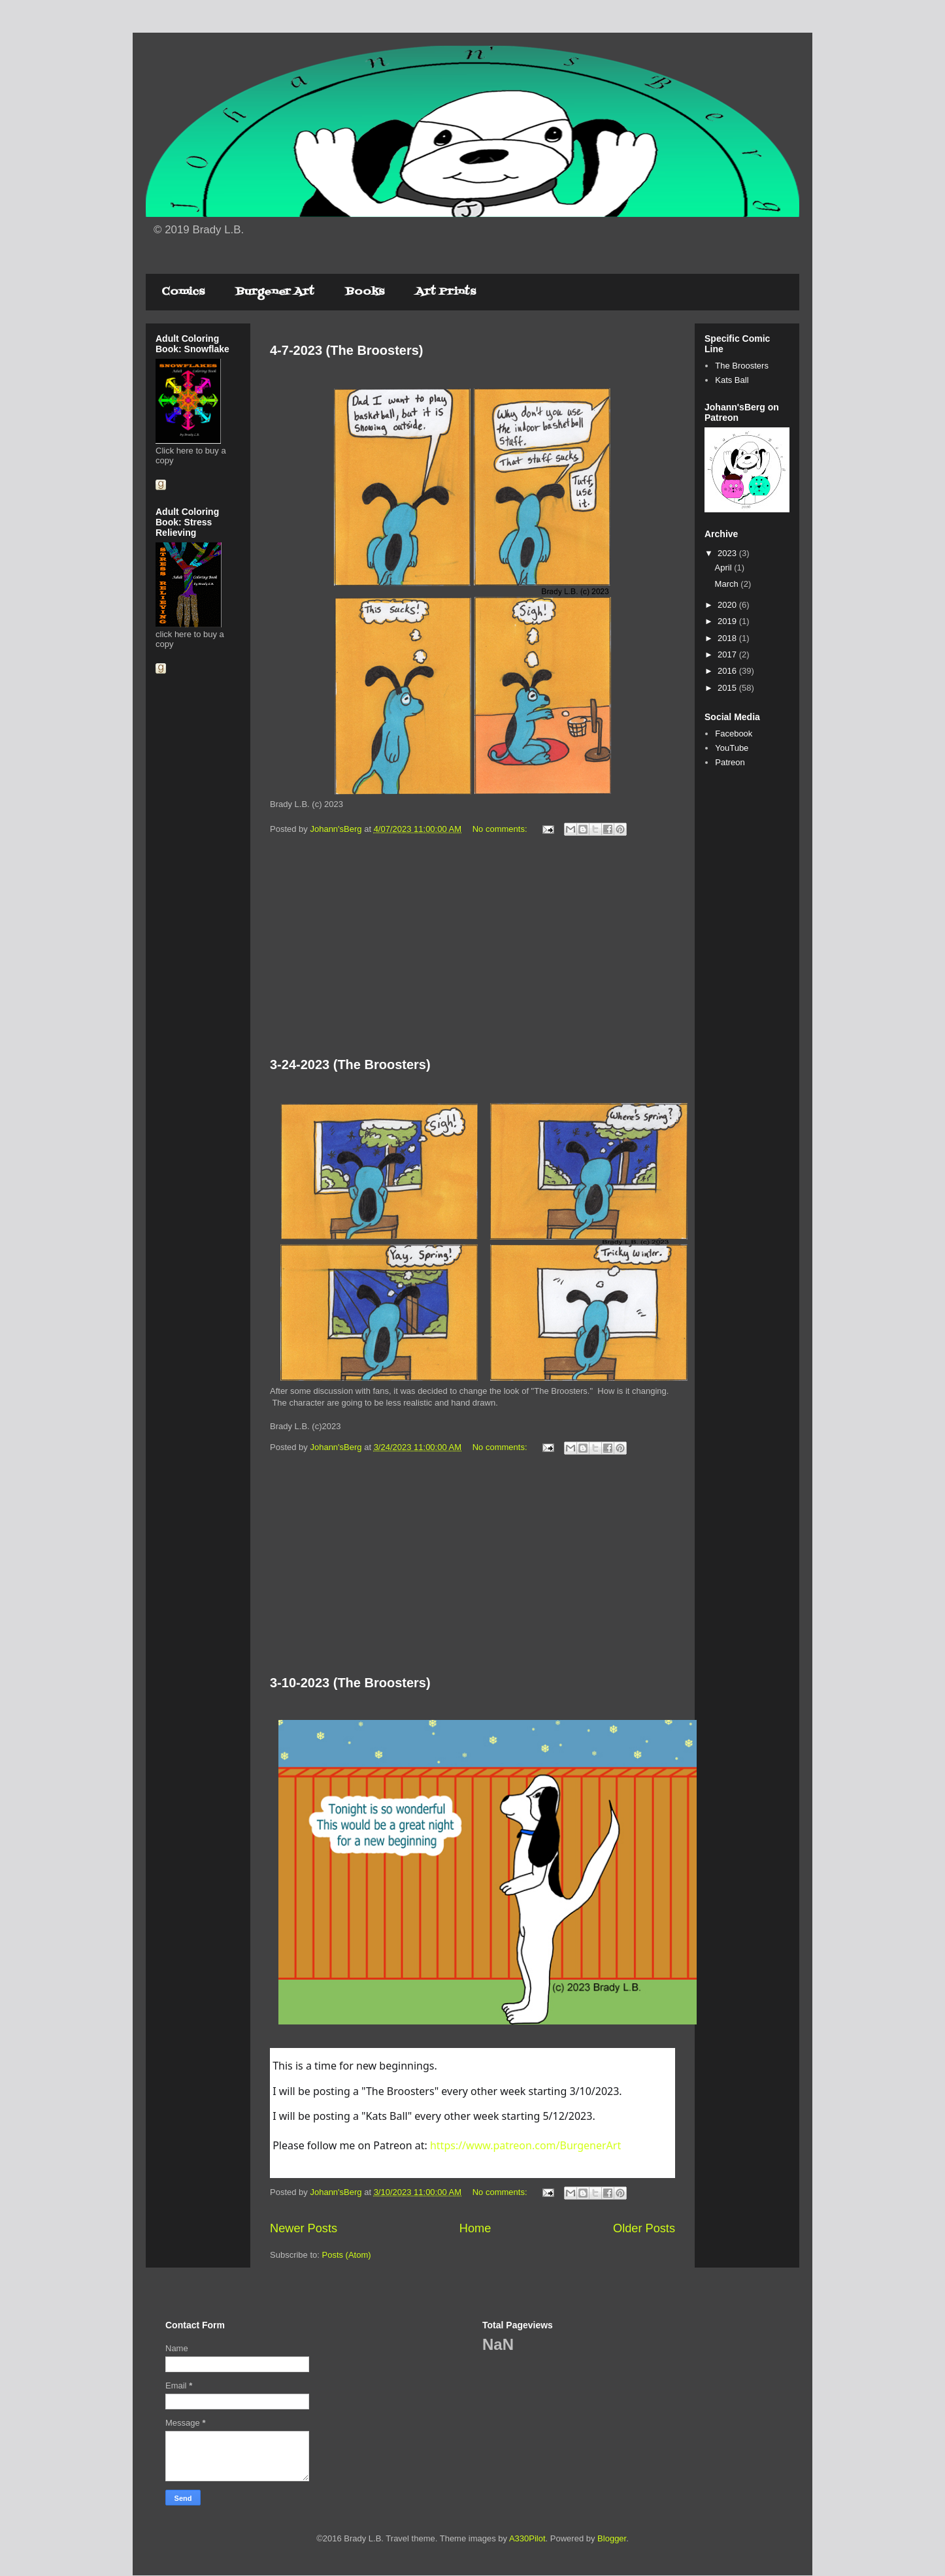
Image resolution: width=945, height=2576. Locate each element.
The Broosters (742, 366)
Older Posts (644, 2228)
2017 (728, 654)
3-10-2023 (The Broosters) (350, 1683)
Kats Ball (731, 380)
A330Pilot (527, 2538)
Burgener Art (275, 292)
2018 (728, 638)
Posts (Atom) (346, 2255)
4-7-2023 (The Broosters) (346, 350)
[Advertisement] (472, 948)
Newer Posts (303, 2228)
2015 (728, 688)
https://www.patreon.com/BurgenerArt (525, 2145)
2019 (728, 621)
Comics (183, 292)
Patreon (730, 762)
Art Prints (446, 292)
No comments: (500, 829)
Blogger (611, 2538)
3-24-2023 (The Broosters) (350, 1064)
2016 (728, 671)
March (728, 584)
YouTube (731, 748)
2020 (728, 605)
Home (475, 2228)
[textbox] (474, 2112)
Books (365, 292)
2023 (728, 553)
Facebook (733, 733)
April (725, 567)
